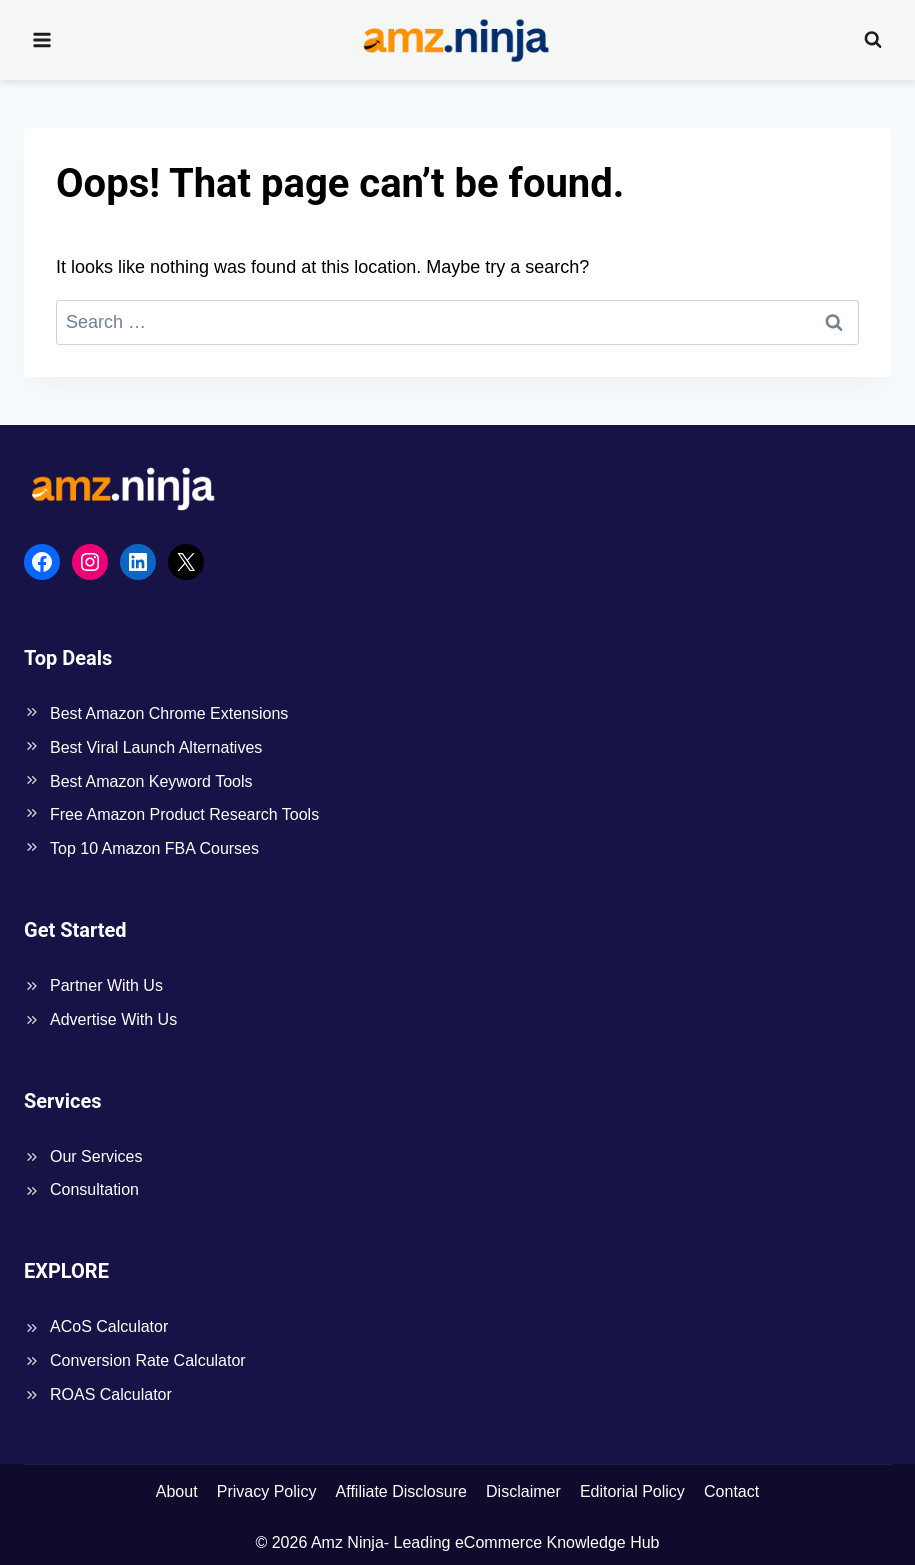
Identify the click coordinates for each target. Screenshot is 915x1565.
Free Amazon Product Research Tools (184, 814)
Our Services (96, 1156)
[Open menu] (42, 39)
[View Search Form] (873, 40)
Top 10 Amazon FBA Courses (154, 848)
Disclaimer (523, 1491)
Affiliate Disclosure (401, 1491)
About (177, 1491)
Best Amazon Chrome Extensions (169, 713)
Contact (731, 1491)
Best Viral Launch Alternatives (156, 747)
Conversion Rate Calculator (148, 1360)
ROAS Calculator (111, 1394)
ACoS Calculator (109, 1326)
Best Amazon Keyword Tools (151, 781)
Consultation (94, 1189)
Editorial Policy (632, 1491)
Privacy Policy (267, 1491)
